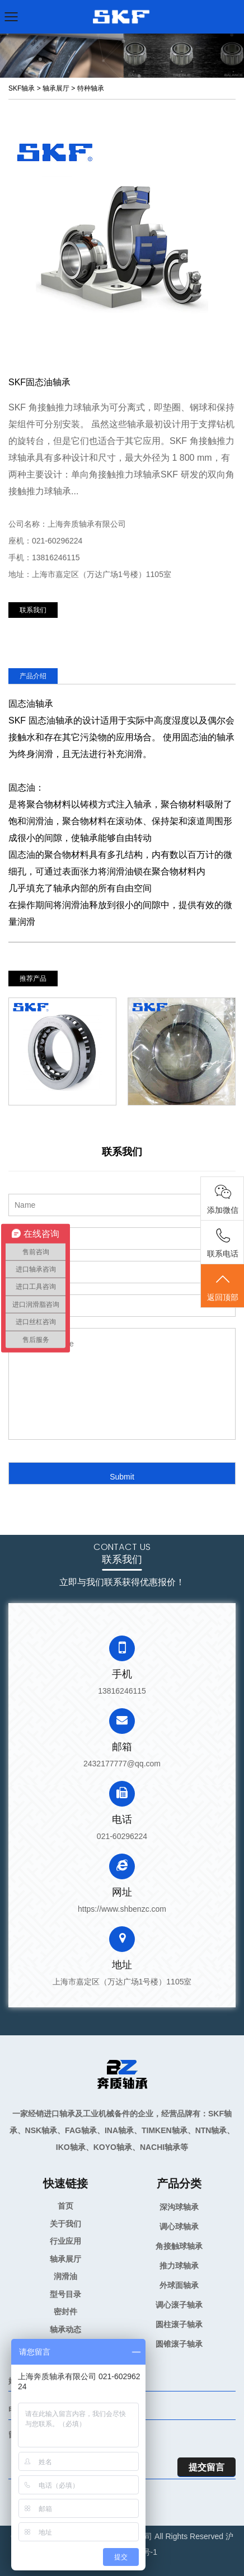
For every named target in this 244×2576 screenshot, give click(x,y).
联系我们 (33, 610)
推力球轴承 (179, 2265)
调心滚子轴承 (179, 2304)
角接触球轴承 (179, 2246)
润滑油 (65, 2276)
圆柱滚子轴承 (179, 2324)
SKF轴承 (21, 88)
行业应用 (65, 2241)
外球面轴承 (179, 2285)
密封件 (65, 2311)
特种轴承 (90, 88)
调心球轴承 (179, 2226)
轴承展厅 (56, 88)
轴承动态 (65, 2329)
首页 (65, 2205)
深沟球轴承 (179, 2206)
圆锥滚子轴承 (179, 2343)
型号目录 (65, 2294)
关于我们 (65, 2223)
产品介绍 (33, 676)
